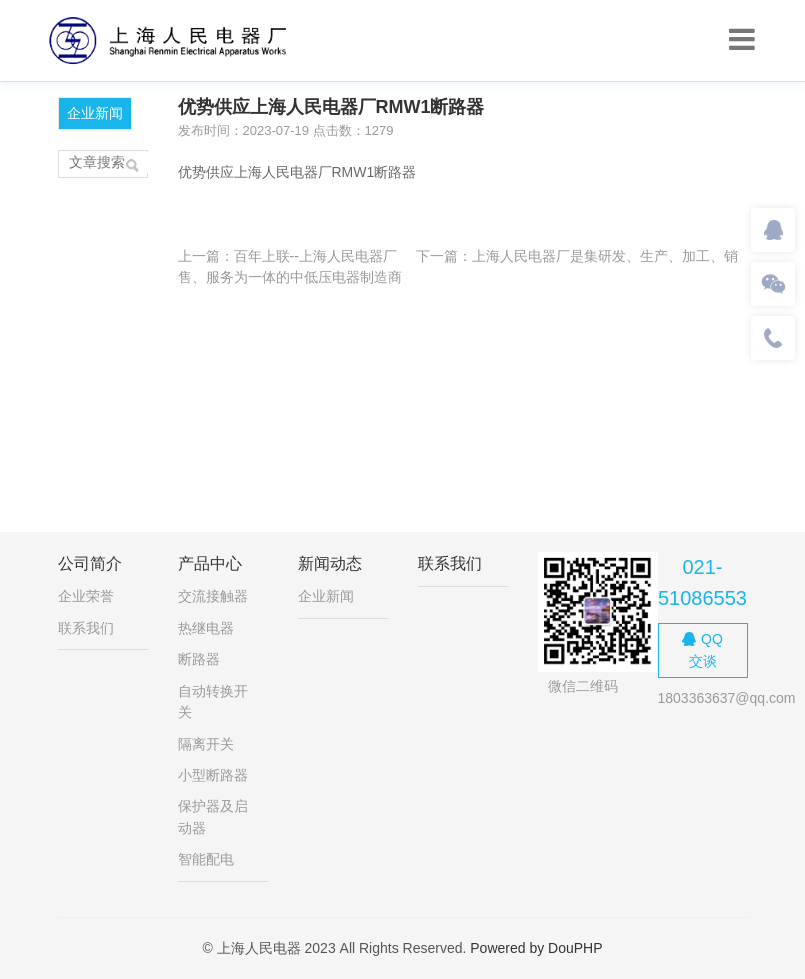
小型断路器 (213, 775)
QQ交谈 (702, 649)
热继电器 (206, 628)
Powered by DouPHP (536, 948)
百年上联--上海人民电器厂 (315, 256)
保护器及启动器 (213, 816)
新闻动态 (330, 563)
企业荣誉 (86, 596)
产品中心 (210, 563)
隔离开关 (206, 744)
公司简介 (90, 563)
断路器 (199, 659)
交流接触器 (213, 596)
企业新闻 (95, 113)
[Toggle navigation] (742, 40)
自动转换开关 (213, 701)
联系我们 (86, 628)
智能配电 (206, 859)
